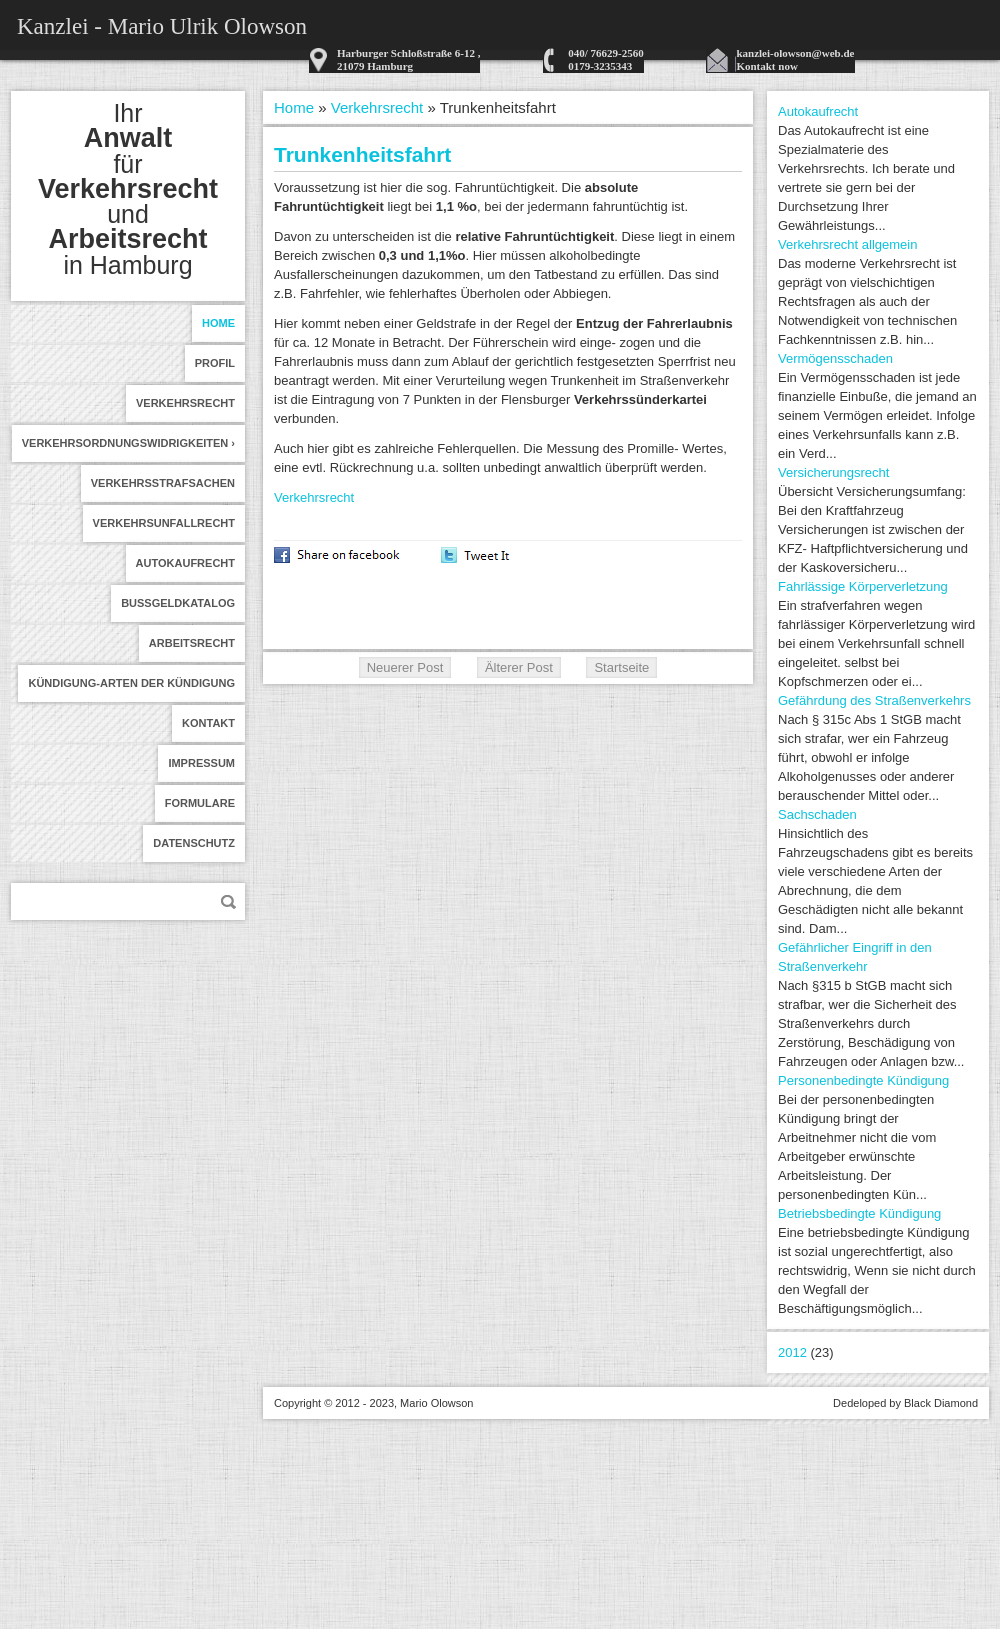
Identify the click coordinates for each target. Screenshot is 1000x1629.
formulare (200, 803)
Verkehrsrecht (185, 403)
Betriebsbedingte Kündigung (859, 1213)
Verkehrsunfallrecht (164, 523)
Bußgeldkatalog (178, 603)
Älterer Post (519, 667)
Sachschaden (817, 814)
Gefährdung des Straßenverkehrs (874, 700)
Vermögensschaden (835, 358)
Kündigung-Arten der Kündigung (131, 683)
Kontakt (208, 723)
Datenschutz (194, 843)
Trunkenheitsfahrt (362, 154)
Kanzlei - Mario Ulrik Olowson (162, 26)
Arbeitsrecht (192, 643)
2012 (792, 1352)
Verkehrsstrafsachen (163, 483)
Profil (215, 363)
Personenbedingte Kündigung (863, 1080)
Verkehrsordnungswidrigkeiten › (128, 443)
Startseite (621, 667)
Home (218, 323)
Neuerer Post (405, 667)
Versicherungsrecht (833, 472)
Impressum (201, 763)
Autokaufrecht (185, 563)
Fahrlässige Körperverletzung (863, 586)
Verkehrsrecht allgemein (847, 244)
